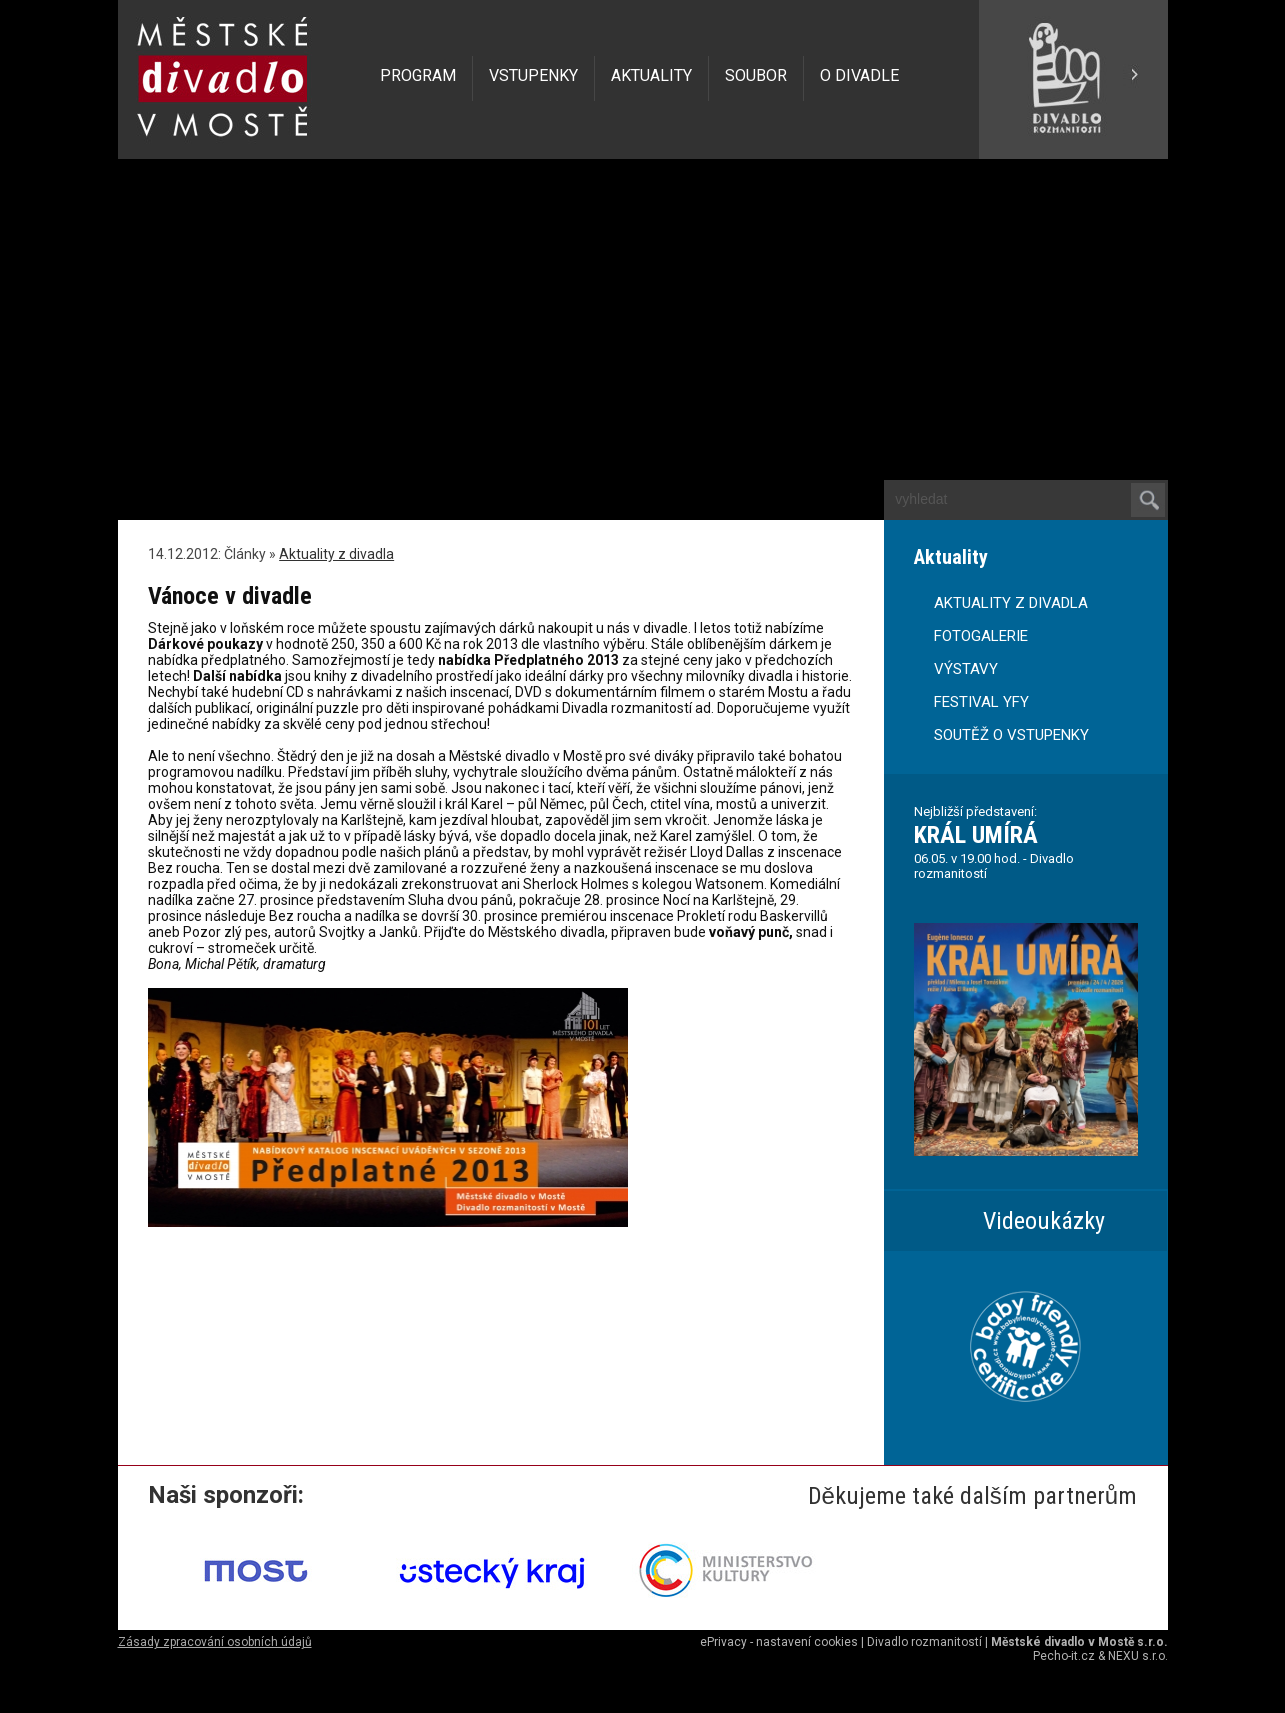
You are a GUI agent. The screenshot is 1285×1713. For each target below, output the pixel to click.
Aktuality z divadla (336, 554)
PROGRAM (418, 75)
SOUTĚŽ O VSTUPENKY (1011, 735)
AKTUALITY (651, 75)
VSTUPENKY (533, 75)
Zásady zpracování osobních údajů (215, 1642)
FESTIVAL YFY (981, 702)
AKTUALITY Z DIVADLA (1011, 603)
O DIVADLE (859, 75)
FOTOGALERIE (981, 636)
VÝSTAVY (966, 669)
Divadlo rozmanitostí (924, 1642)
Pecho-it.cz (1064, 1656)
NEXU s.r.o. (1138, 1656)
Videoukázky (1044, 1221)
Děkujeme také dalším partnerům (973, 1496)
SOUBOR (756, 75)
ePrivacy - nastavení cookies (779, 1642)
